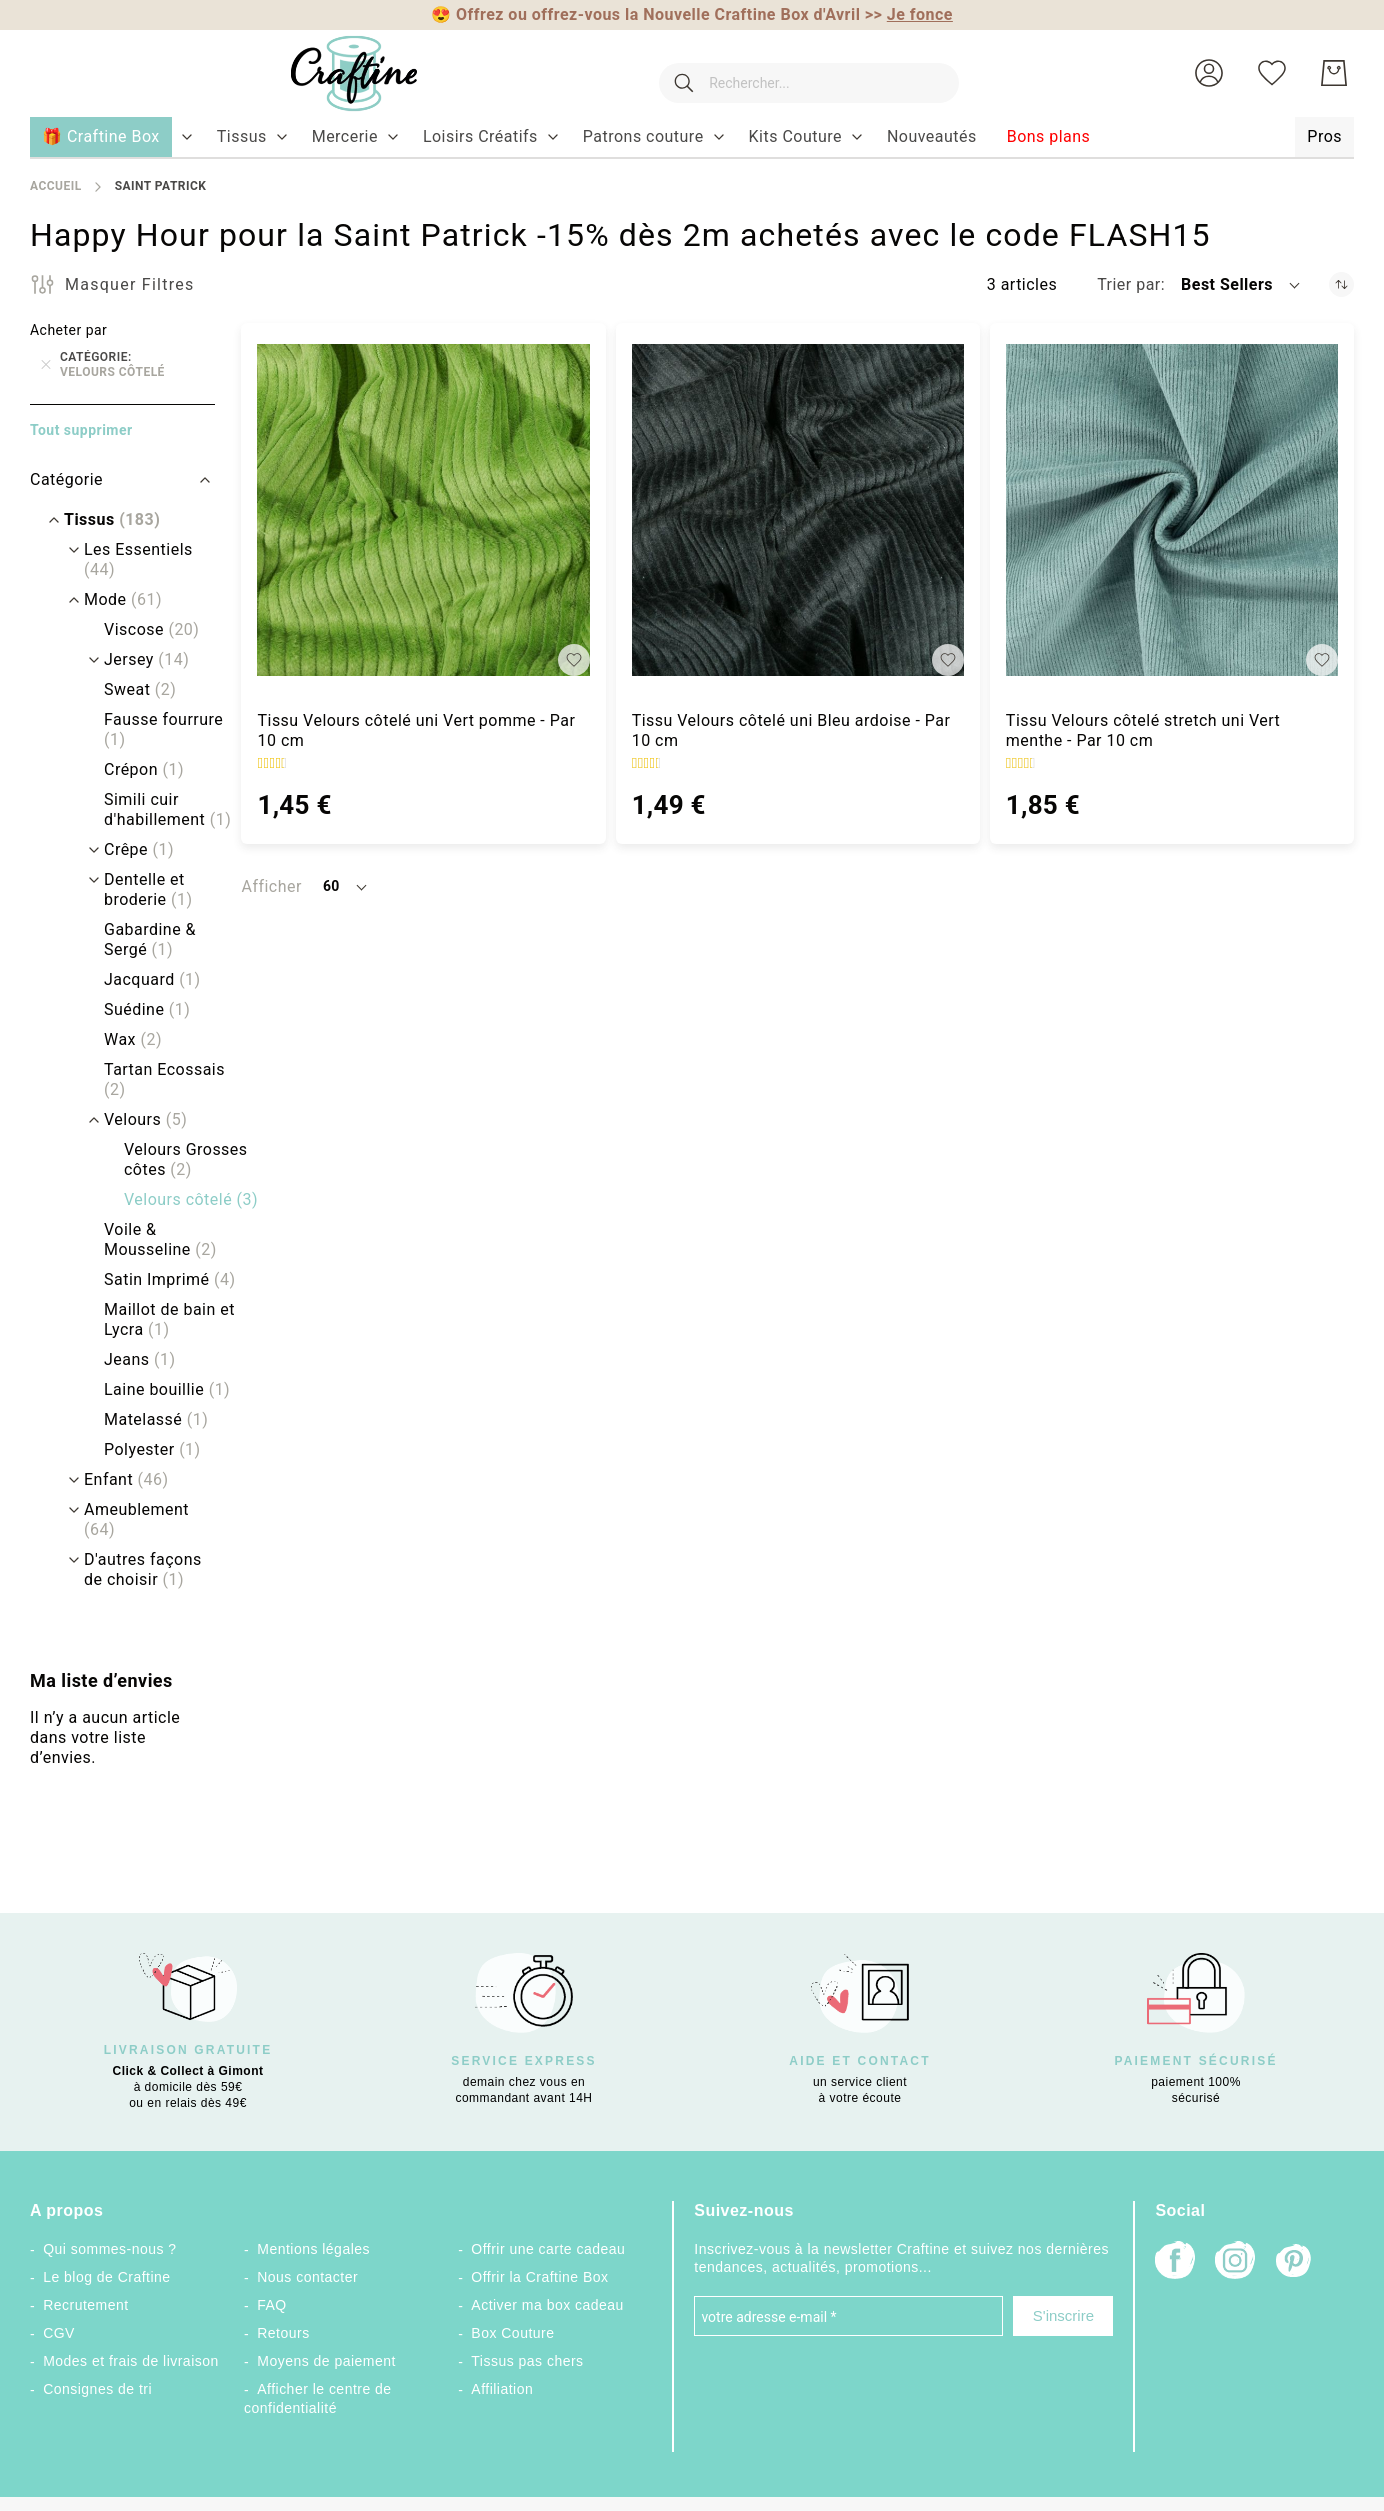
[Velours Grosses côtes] (182, 1160)
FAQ (271, 2305)
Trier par (1129, 284)
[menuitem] (242, 137)
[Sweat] (130, 690)
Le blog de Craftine (106, 2277)
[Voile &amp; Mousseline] (162, 1240)
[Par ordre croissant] (1341, 284)
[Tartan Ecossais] (162, 1080)
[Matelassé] (146, 1420)
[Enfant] (116, 1480)
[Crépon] (134, 770)
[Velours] (135, 1120)
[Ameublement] (142, 1520)
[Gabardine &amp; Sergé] (162, 940)
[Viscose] (141, 630)
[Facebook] (1175, 2262)
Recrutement (85, 2305)
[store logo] (335, 73)
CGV (59, 2333)
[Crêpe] (129, 850)
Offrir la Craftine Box (539, 2277)
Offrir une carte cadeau (548, 2249)
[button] (1209, 73)
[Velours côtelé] (181, 1200)
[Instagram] (1235, 2262)
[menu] (692, 138)
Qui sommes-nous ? (109, 2249)
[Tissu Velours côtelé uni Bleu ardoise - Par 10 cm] (798, 510)
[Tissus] (102, 520)
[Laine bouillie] (157, 1390)
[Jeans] (129, 1360)
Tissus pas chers (527, 2361)
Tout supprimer (81, 430)
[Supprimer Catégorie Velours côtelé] (46, 365)
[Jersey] (136, 660)
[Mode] (113, 600)
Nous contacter (307, 2277)
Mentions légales (313, 2249)
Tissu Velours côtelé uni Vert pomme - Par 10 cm (416, 730)
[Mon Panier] (1334, 73)
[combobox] (799, 73)
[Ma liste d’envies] (1272, 73)
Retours (283, 2333)
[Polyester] (142, 1450)
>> (909, 14)
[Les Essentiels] (142, 560)
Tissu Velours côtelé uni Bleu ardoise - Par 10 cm (791, 730)
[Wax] (123, 1040)
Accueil (56, 186)
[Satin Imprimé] (160, 1280)
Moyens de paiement (326, 2361)
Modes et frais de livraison (131, 2361)
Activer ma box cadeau (547, 2305)
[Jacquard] (142, 980)
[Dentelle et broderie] (162, 890)
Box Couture (512, 2333)
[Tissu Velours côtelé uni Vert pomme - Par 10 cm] (423, 510)
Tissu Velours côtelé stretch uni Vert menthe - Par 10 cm (1143, 730)
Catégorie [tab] (66, 479)
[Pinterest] (1295, 2263)
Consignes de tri (97, 2389)
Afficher (271, 886)
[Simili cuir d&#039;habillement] (162, 810)
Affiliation (502, 2389)
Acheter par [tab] (68, 330)
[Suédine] (137, 1010)
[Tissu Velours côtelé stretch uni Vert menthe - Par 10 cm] (1172, 510)
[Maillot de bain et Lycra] (162, 1320)
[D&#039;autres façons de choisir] (142, 1570)
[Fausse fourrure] (162, 730)
